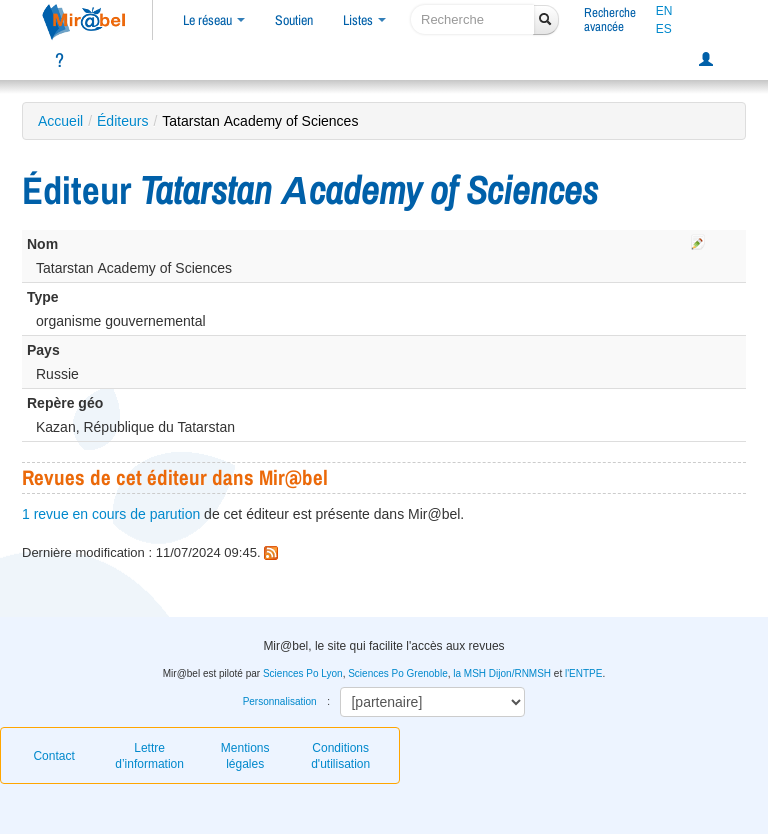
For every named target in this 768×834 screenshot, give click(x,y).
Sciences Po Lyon (303, 673)
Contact (53, 756)
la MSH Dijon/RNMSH (502, 673)
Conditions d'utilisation (340, 756)
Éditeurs (122, 121)
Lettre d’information (149, 756)
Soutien (294, 20)
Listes (364, 20)
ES (664, 29)
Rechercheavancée (610, 19)
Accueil (60, 121)
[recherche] (472, 19)
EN (664, 11)
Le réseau (214, 20)
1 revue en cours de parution (111, 514)
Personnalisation (280, 701)
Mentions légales (245, 756)
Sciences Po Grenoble (398, 673)
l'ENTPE (583, 673)
